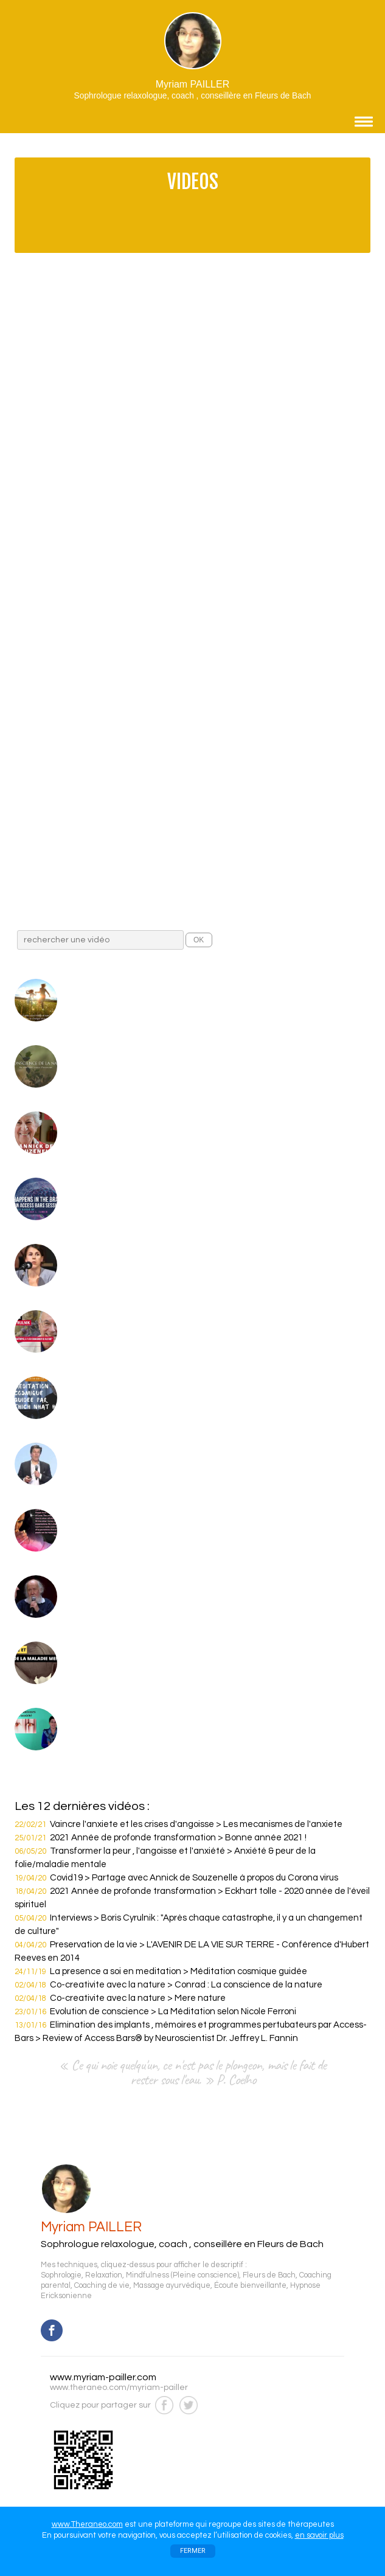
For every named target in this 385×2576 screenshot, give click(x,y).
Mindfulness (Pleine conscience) (182, 2275)
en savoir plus (319, 2535)
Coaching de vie (102, 2286)
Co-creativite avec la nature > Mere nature (138, 1998)
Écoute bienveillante (250, 2286)
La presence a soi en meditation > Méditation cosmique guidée (178, 1971)
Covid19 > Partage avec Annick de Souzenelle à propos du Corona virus (194, 1877)
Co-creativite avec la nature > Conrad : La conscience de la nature (186, 1984)
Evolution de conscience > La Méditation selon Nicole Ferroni (173, 2011)
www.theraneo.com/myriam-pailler (119, 2387)
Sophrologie (61, 2275)
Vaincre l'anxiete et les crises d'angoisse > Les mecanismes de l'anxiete (196, 1824)
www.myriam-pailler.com (103, 2377)
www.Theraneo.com (87, 2524)
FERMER (193, 2551)
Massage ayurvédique (171, 2286)
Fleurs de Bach (269, 2275)
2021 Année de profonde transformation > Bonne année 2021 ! (178, 1837)
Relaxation (103, 2275)
